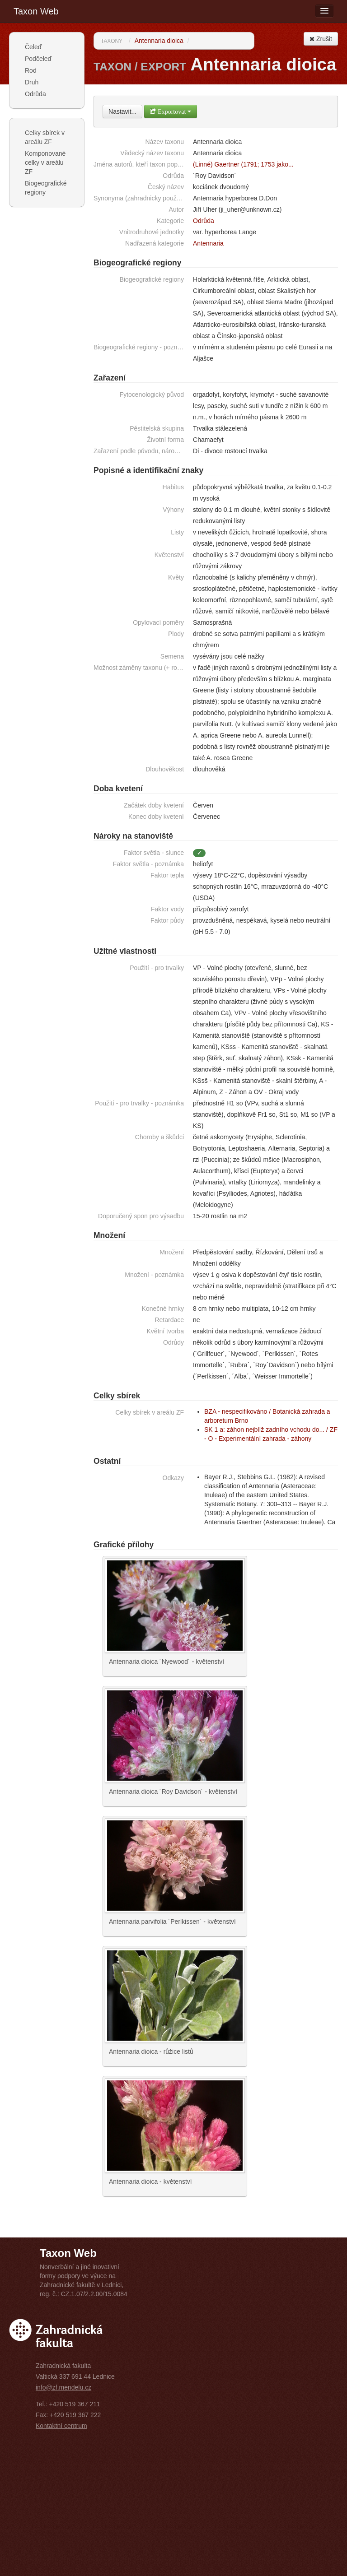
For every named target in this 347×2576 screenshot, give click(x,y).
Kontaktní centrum (61, 2425)
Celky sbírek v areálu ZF (45, 137)
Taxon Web (36, 11)
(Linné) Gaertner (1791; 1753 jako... (243, 164)
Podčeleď (38, 58)
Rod (31, 70)
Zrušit (320, 38)
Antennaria (208, 243)
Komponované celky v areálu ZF (45, 162)
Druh (31, 82)
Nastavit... (122, 111)
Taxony (111, 41)
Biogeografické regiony (46, 188)
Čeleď (33, 47)
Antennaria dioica (159, 40)
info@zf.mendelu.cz (63, 2387)
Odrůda (35, 93)
